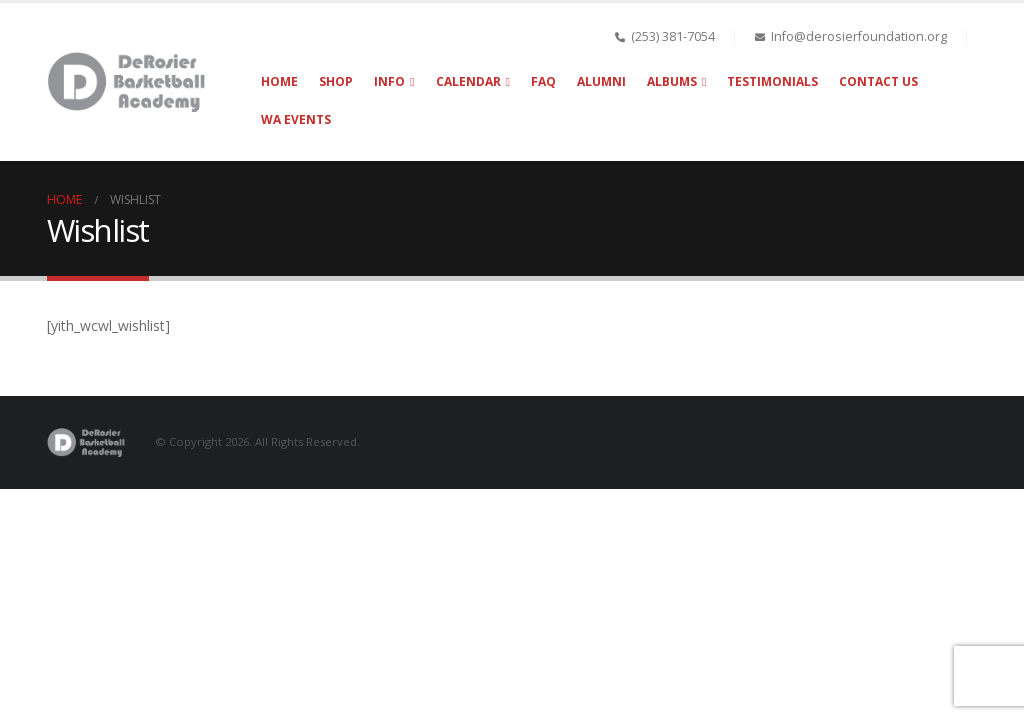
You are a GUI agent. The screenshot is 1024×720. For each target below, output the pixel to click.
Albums (672, 81)
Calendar (468, 81)
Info (389, 81)
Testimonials (772, 81)
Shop (336, 81)
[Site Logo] (128, 82)
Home (279, 81)
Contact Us (878, 81)
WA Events (296, 119)
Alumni (601, 81)
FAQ (543, 81)
